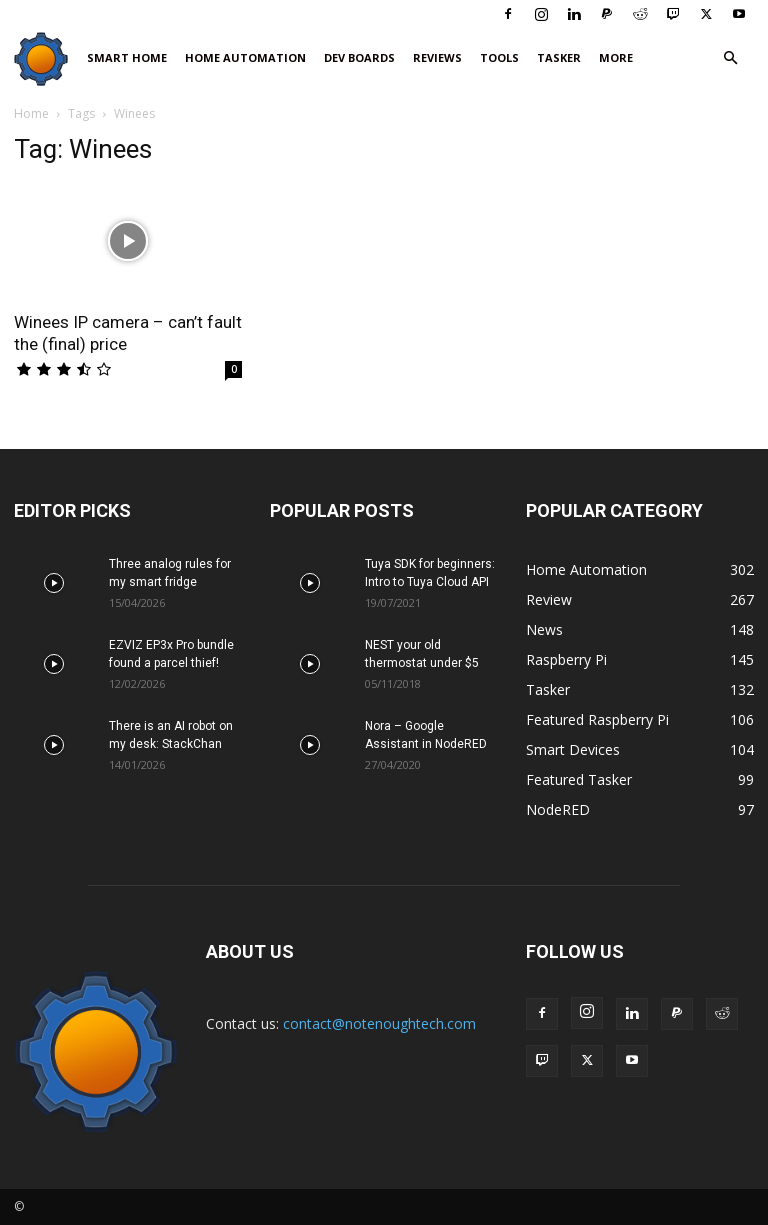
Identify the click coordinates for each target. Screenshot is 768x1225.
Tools (499, 57)
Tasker (559, 57)
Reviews (437, 57)
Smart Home (127, 57)
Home (31, 113)
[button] (730, 58)
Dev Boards (359, 57)
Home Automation (245, 57)
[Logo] (46, 58)
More (616, 57)
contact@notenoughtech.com (379, 1023)
